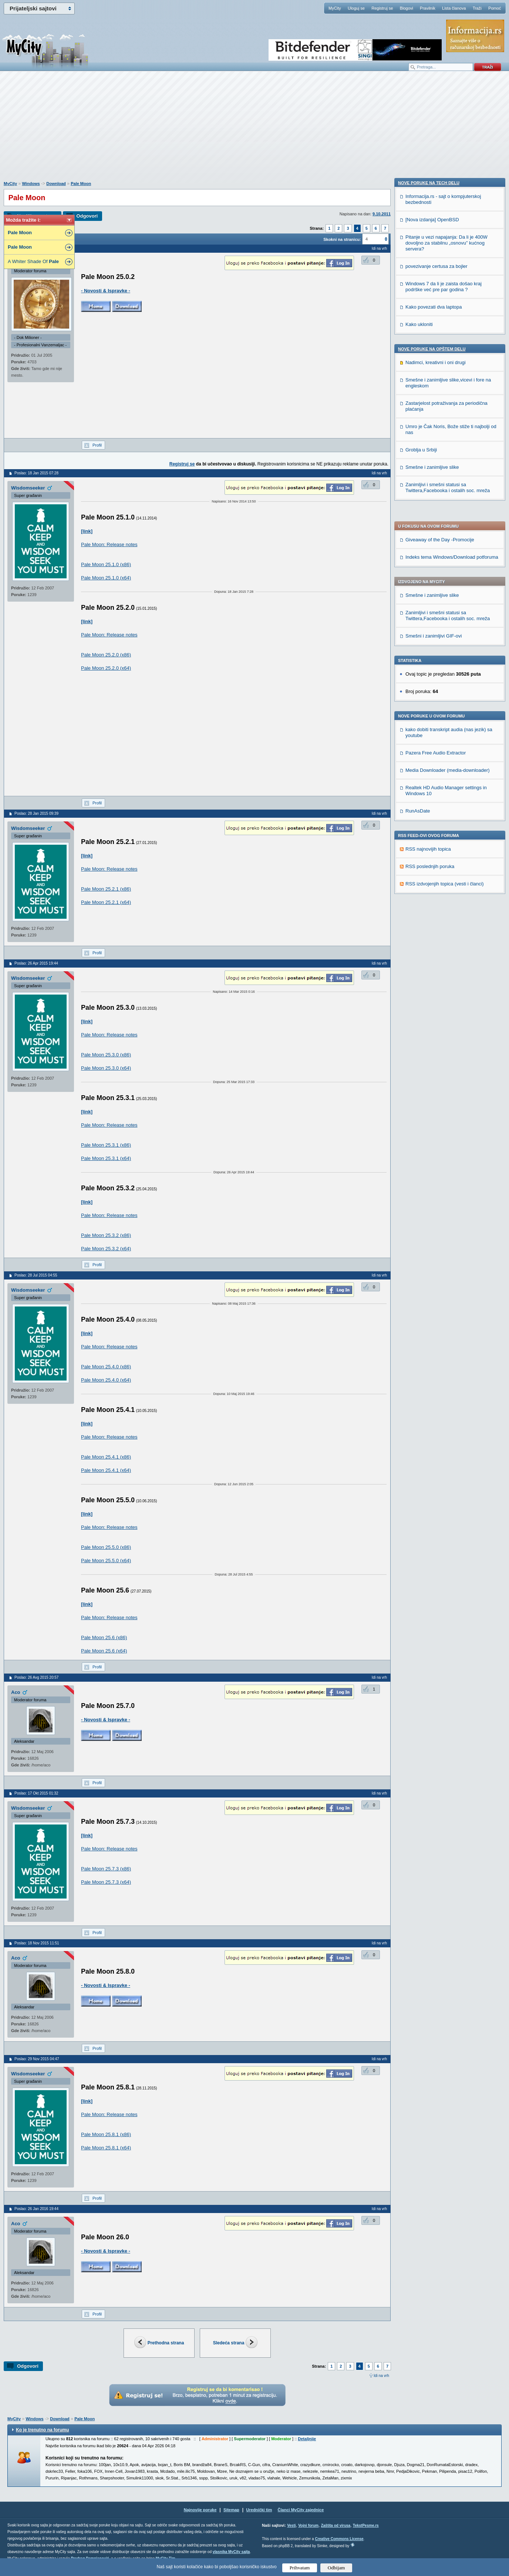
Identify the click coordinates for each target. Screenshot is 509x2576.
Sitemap (231, 2510)
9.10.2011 (382, 214)
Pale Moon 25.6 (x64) (104, 1651)
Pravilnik (427, 8)
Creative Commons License (339, 2539)
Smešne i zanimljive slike (432, 364)
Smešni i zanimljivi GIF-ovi (433, 405)
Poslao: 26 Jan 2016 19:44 (36, 2209)
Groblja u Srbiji (421, 945)
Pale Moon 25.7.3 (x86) (106, 1869)
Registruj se (382, 8)
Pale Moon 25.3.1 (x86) (106, 1145)
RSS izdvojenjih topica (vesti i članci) (444, 653)
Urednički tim (259, 2510)
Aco (15, 1692)
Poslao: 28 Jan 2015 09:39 (36, 813)
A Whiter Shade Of (33, 261)
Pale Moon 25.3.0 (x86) (106, 1054)
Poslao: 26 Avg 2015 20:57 (36, 1677)
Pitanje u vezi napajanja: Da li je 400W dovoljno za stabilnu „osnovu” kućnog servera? (446, 738)
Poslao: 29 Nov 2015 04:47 (36, 2059)
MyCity (334, 8)
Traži (477, 8)
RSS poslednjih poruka (429, 636)
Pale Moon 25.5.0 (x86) (106, 1547)
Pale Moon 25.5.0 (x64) (106, 1560)
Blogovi (406, 8)
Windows (31, 183)
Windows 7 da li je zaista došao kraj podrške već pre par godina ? (443, 781)
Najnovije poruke (200, 2510)
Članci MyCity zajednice (301, 2510)
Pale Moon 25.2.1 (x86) (106, 889)
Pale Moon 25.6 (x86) (104, 1637)
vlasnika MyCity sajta (231, 2552)
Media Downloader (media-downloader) (447, 539)
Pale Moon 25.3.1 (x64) (106, 1158)
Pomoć (494, 8)
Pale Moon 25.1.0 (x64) (106, 578)
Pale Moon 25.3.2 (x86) (106, 1235)
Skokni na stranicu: (342, 239)
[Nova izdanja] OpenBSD (432, 714)
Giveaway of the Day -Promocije (439, 309)
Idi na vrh (381, 2376)
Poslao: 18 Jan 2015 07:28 (36, 473)
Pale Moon (81, 183)
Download (56, 183)
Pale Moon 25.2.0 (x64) (106, 668)
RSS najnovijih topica (428, 618)
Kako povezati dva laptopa (433, 802)
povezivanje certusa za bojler (436, 761)
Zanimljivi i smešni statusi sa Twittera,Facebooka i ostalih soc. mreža (447, 385)
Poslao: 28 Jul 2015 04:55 (35, 1275)
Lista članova (454, 8)
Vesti (291, 2525)
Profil (97, 445)
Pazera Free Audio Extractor (435, 522)
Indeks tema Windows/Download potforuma (451, 326)
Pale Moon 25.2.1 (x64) (106, 902)
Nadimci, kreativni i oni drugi (435, 857)
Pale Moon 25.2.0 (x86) (106, 655)
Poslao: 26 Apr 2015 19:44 (36, 963)
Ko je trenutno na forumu (42, 2429)
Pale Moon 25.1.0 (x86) (106, 564)
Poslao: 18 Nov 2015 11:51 (36, 1943)
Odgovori (87, 216)
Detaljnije (307, 2439)
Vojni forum (308, 2525)
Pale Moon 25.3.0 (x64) (106, 1068)
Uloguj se (356, 8)
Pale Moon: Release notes (109, 544)
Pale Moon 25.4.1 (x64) (106, 1470)
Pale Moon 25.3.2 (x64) (106, 1248)
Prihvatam (300, 2567)
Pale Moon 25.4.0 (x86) (106, 1366)
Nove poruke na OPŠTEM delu (431, 844)
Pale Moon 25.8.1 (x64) (106, 2147)
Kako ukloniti (419, 819)
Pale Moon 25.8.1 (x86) (106, 2134)
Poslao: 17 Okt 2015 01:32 (36, 1793)
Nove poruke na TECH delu (428, 678)
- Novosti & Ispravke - (105, 290)
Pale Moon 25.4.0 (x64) (106, 1380)
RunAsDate (417, 580)
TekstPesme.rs (366, 2525)
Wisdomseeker (28, 488)
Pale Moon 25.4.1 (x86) (106, 1457)
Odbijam (336, 2567)
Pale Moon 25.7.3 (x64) (106, 1882)
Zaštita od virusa (335, 2525)
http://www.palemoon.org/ (110, 531)
